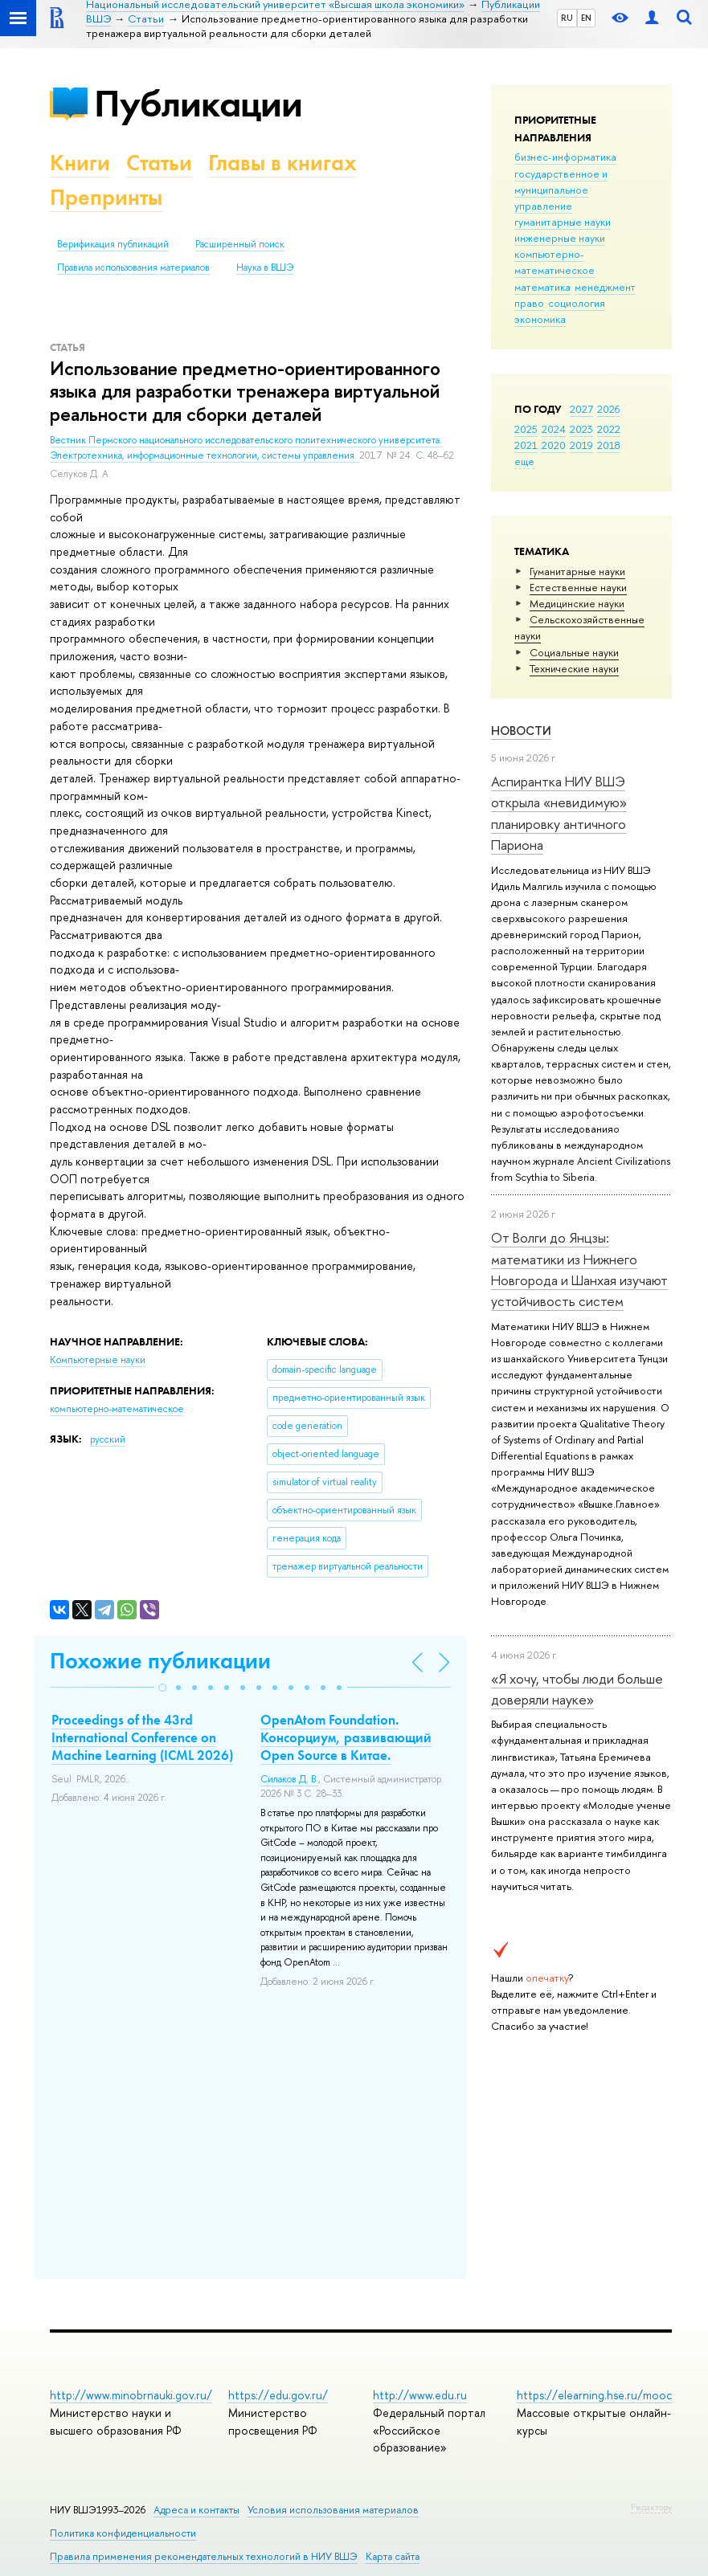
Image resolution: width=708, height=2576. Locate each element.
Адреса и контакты (196, 2510)
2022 (608, 429)
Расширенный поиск (239, 244)
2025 (526, 429)
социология (576, 303)
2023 (581, 429)
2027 (581, 409)
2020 (554, 445)
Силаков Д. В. (289, 1779)
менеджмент (605, 287)
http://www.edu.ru (420, 2394)
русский (107, 1439)
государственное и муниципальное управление (561, 189)
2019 (581, 445)
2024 (554, 429)
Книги (80, 163)
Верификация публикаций (113, 244)
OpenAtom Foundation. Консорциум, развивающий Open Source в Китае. (346, 1737)
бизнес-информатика (565, 156)
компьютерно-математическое (554, 262)
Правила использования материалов (133, 267)
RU (567, 17)
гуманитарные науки (562, 221)
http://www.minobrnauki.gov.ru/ (131, 2394)
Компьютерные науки (97, 1359)
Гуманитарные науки (577, 571)
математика (542, 287)
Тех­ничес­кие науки (574, 668)
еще (524, 461)
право (529, 303)
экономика (540, 319)
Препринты (106, 197)
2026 (608, 409)
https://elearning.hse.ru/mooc (594, 2394)
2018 (608, 445)
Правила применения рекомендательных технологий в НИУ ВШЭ (204, 2556)
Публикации (198, 103)
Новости (521, 730)
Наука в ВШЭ (264, 267)
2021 (526, 445)
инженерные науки (559, 238)
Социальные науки (574, 652)
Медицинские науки (577, 603)
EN (586, 17)
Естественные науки (578, 587)
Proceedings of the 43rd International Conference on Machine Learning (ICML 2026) (142, 1737)
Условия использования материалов (333, 2510)
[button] (162, 1688)
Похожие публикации (160, 1661)
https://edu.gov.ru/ (278, 2394)
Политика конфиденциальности (123, 2533)
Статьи (159, 163)
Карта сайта (392, 2556)
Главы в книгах (282, 163)
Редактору (651, 2507)
